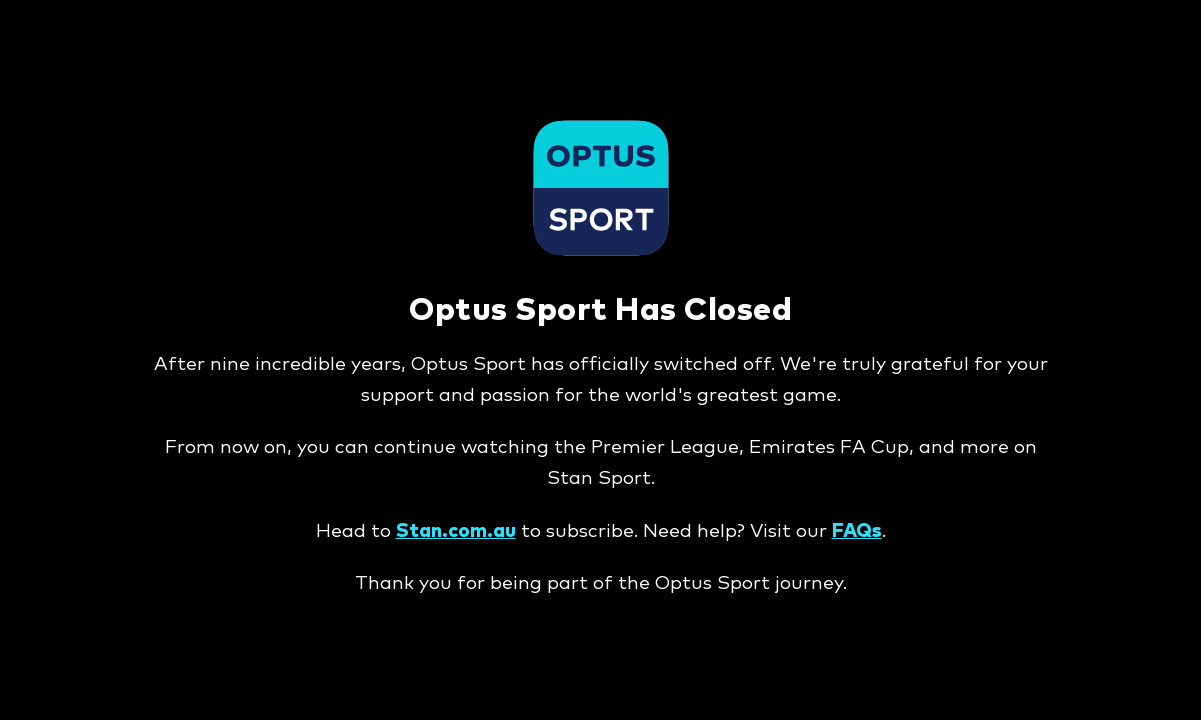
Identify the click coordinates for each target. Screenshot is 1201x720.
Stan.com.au (456, 531)
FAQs (857, 531)
